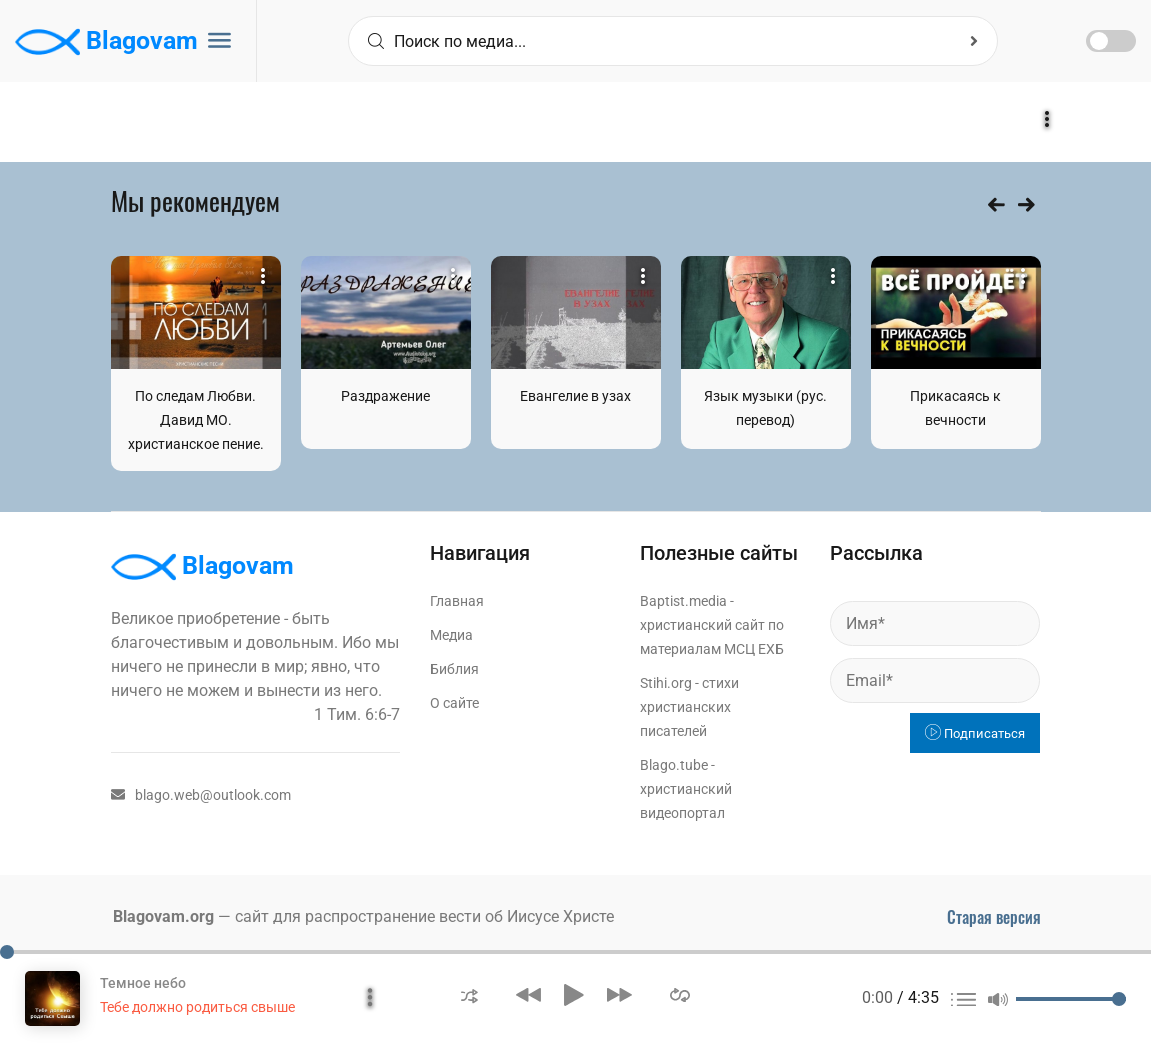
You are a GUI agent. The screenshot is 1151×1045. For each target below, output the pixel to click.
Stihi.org (666, 683)
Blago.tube (674, 765)
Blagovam (106, 42)
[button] (469, 994)
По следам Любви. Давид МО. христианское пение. (196, 420)
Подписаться (975, 733)
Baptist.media (683, 601)
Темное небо (143, 983)
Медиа (451, 635)
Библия (454, 669)
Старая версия (994, 917)
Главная (457, 601)
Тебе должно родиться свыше (197, 1007)
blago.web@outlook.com (201, 795)
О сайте (454, 703)
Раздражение (385, 396)
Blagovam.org (163, 916)
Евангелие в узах (575, 396)
